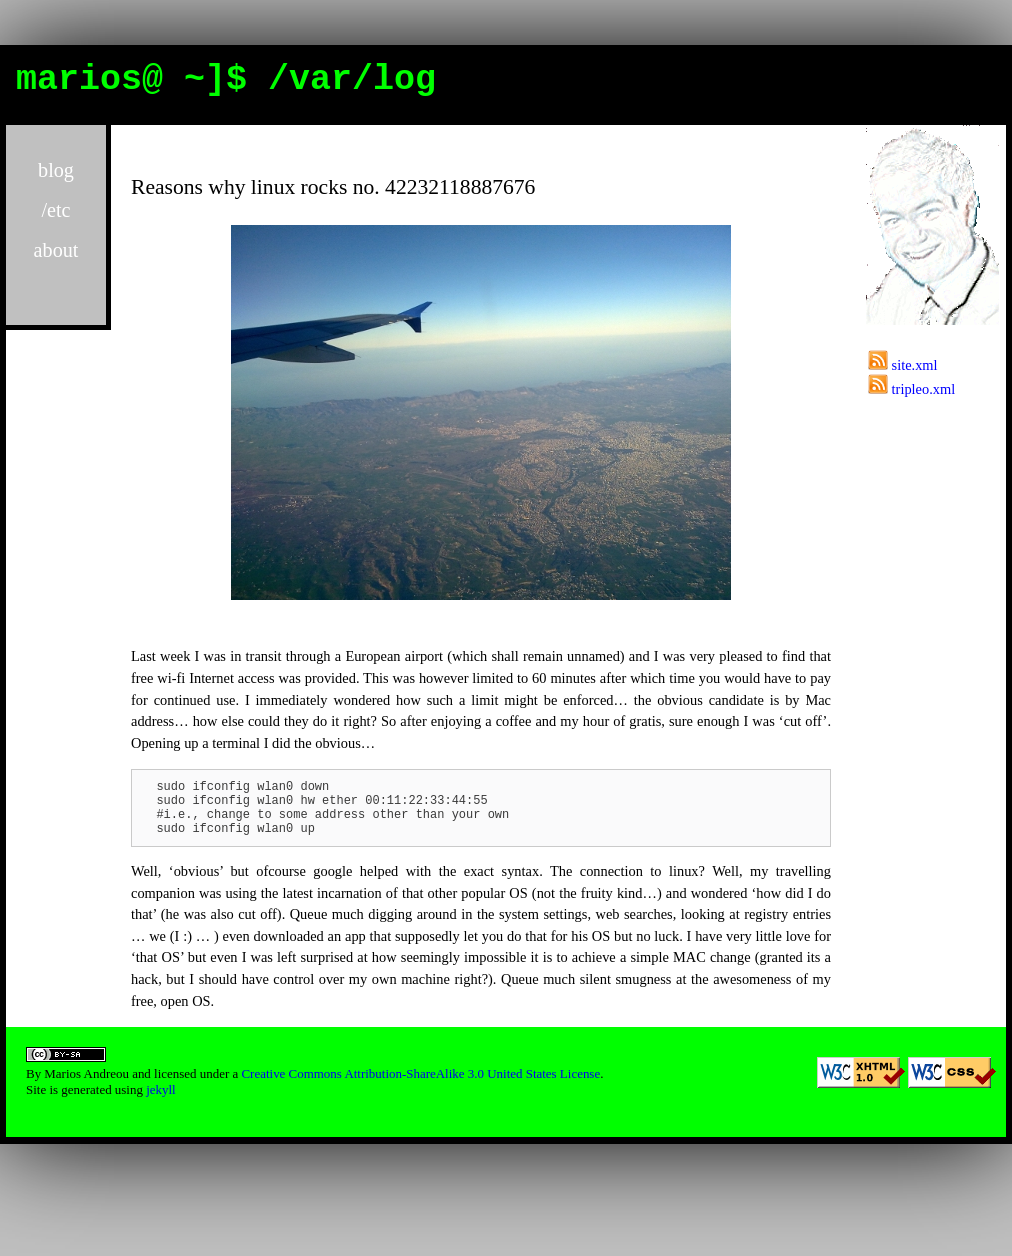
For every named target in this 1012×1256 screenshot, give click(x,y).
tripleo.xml (911, 389)
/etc (55, 210)
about (56, 250)
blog (56, 170)
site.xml (903, 365)
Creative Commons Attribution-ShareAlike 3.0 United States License (420, 1085)
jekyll (161, 1101)
